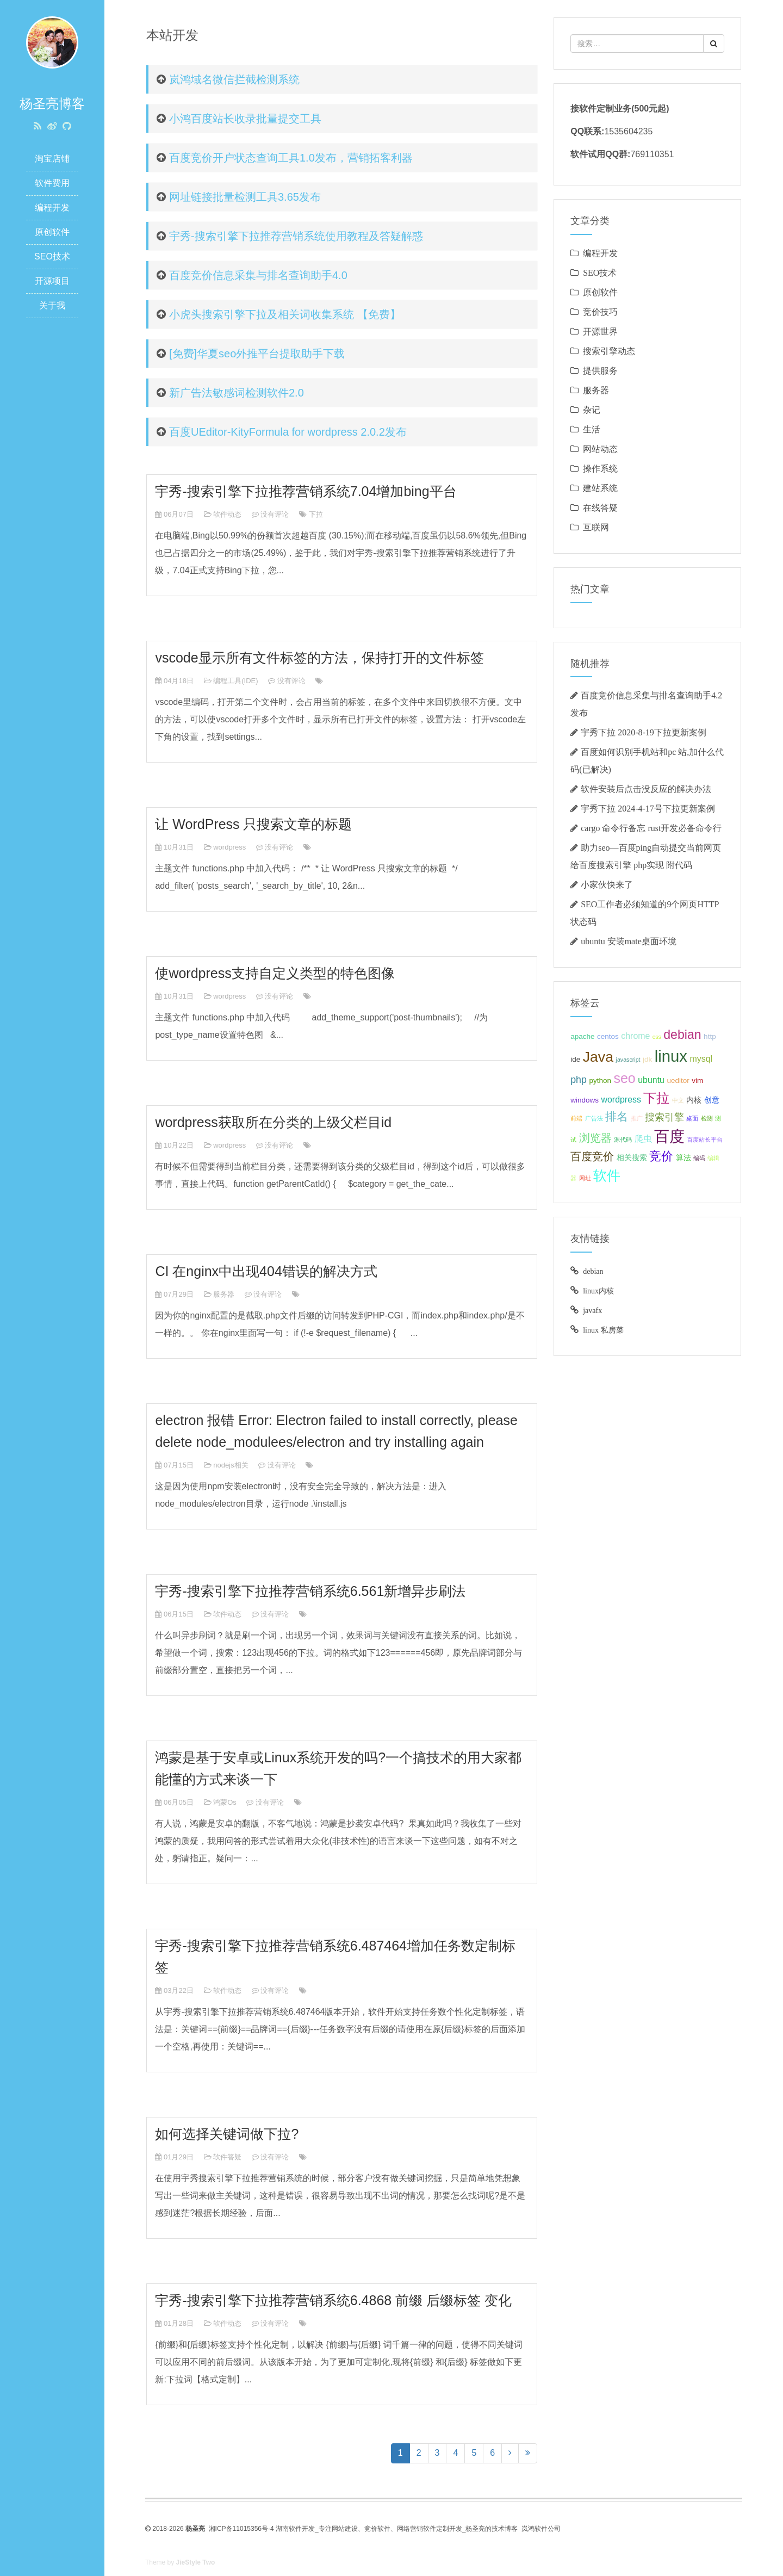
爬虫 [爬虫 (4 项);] (643, 1138)
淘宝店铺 (52, 158)
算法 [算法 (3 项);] (683, 1158)
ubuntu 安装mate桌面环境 (628, 941)
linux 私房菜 (603, 1330)
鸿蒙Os (225, 1802)
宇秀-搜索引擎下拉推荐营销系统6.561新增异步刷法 (310, 1591)
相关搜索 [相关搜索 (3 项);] (632, 1158)
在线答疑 (600, 507)
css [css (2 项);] (656, 1036)
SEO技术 (52, 256)
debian (593, 1271)
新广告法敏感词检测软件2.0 (236, 393)
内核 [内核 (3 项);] (693, 1100)
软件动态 (227, 514)
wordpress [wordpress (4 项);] (621, 1099)
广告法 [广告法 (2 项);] (594, 1118)
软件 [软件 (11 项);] (606, 1175)
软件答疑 (227, 2157)
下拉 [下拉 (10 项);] (656, 1098)
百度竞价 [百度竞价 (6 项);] (592, 1156)
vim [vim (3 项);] (697, 1080)
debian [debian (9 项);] (682, 1034)
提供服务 (600, 370)
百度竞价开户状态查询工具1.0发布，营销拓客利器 (291, 158)
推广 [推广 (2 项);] (637, 1118)
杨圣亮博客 (52, 103)
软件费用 (52, 183)
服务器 (223, 1294)
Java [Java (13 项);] (598, 1057)
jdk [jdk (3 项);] (647, 1059)
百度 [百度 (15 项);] (669, 1136)
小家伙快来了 (607, 884)
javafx (592, 1310)
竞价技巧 (600, 311)
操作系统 (600, 468)
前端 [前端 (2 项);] (576, 1118)
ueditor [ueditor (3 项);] (678, 1080)
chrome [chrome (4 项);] (635, 1036)
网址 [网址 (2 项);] (585, 1178)
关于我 (52, 305)
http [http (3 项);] (710, 1036)
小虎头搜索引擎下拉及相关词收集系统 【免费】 (285, 314)
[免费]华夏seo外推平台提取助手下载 (257, 354)
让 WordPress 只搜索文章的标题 (253, 824)
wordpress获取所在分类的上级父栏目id (273, 1122)
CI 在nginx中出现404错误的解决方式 (266, 1271)
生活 (591, 429)
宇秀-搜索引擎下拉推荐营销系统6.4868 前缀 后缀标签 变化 (333, 2300)
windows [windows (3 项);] (584, 1100)
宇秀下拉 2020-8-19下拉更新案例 (643, 732)
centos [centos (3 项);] (608, 1036)
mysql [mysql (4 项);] (701, 1058)
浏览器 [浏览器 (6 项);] (595, 1138)
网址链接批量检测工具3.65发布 (245, 197)
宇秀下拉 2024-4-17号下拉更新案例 (648, 808)
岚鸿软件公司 (541, 2528)
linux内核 (598, 1291)
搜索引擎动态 (609, 350)
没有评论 (274, 514)
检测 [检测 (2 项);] (707, 1118)
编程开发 (52, 207)
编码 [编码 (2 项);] (699, 1158)
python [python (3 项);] (600, 1080)
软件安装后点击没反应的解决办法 (646, 788)
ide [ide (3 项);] (575, 1059)
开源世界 (600, 331)
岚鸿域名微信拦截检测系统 (234, 79)
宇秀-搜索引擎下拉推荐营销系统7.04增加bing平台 (305, 491)
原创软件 (52, 232)
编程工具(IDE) (235, 681)
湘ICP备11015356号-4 (241, 2528)
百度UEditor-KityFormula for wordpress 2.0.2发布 (288, 432)
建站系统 (600, 488)
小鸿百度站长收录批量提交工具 (245, 119)
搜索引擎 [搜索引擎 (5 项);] (664, 1117)
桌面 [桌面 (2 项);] (692, 1118)
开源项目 (52, 281)
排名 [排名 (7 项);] (616, 1116)
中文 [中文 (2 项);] (678, 1100)
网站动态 (600, 448)
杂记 (591, 409)
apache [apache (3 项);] (582, 1036)
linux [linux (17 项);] (671, 1056)
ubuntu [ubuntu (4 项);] (651, 1080)
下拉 (316, 514)
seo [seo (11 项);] (624, 1078)
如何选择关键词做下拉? (227, 2133)
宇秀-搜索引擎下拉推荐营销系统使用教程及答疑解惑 (296, 236)
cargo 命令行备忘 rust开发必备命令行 (651, 827)
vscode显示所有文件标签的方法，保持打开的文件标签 (319, 657)
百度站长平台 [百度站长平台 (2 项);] (705, 1139)
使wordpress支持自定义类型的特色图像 (274, 973)
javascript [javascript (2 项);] (628, 1059)
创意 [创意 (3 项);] (711, 1100)
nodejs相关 (230, 1465)
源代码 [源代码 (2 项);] (623, 1139)
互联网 (596, 527)
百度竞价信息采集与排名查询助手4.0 (258, 275)
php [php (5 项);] (578, 1079)
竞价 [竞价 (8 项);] (661, 1156)
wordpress (229, 847)
